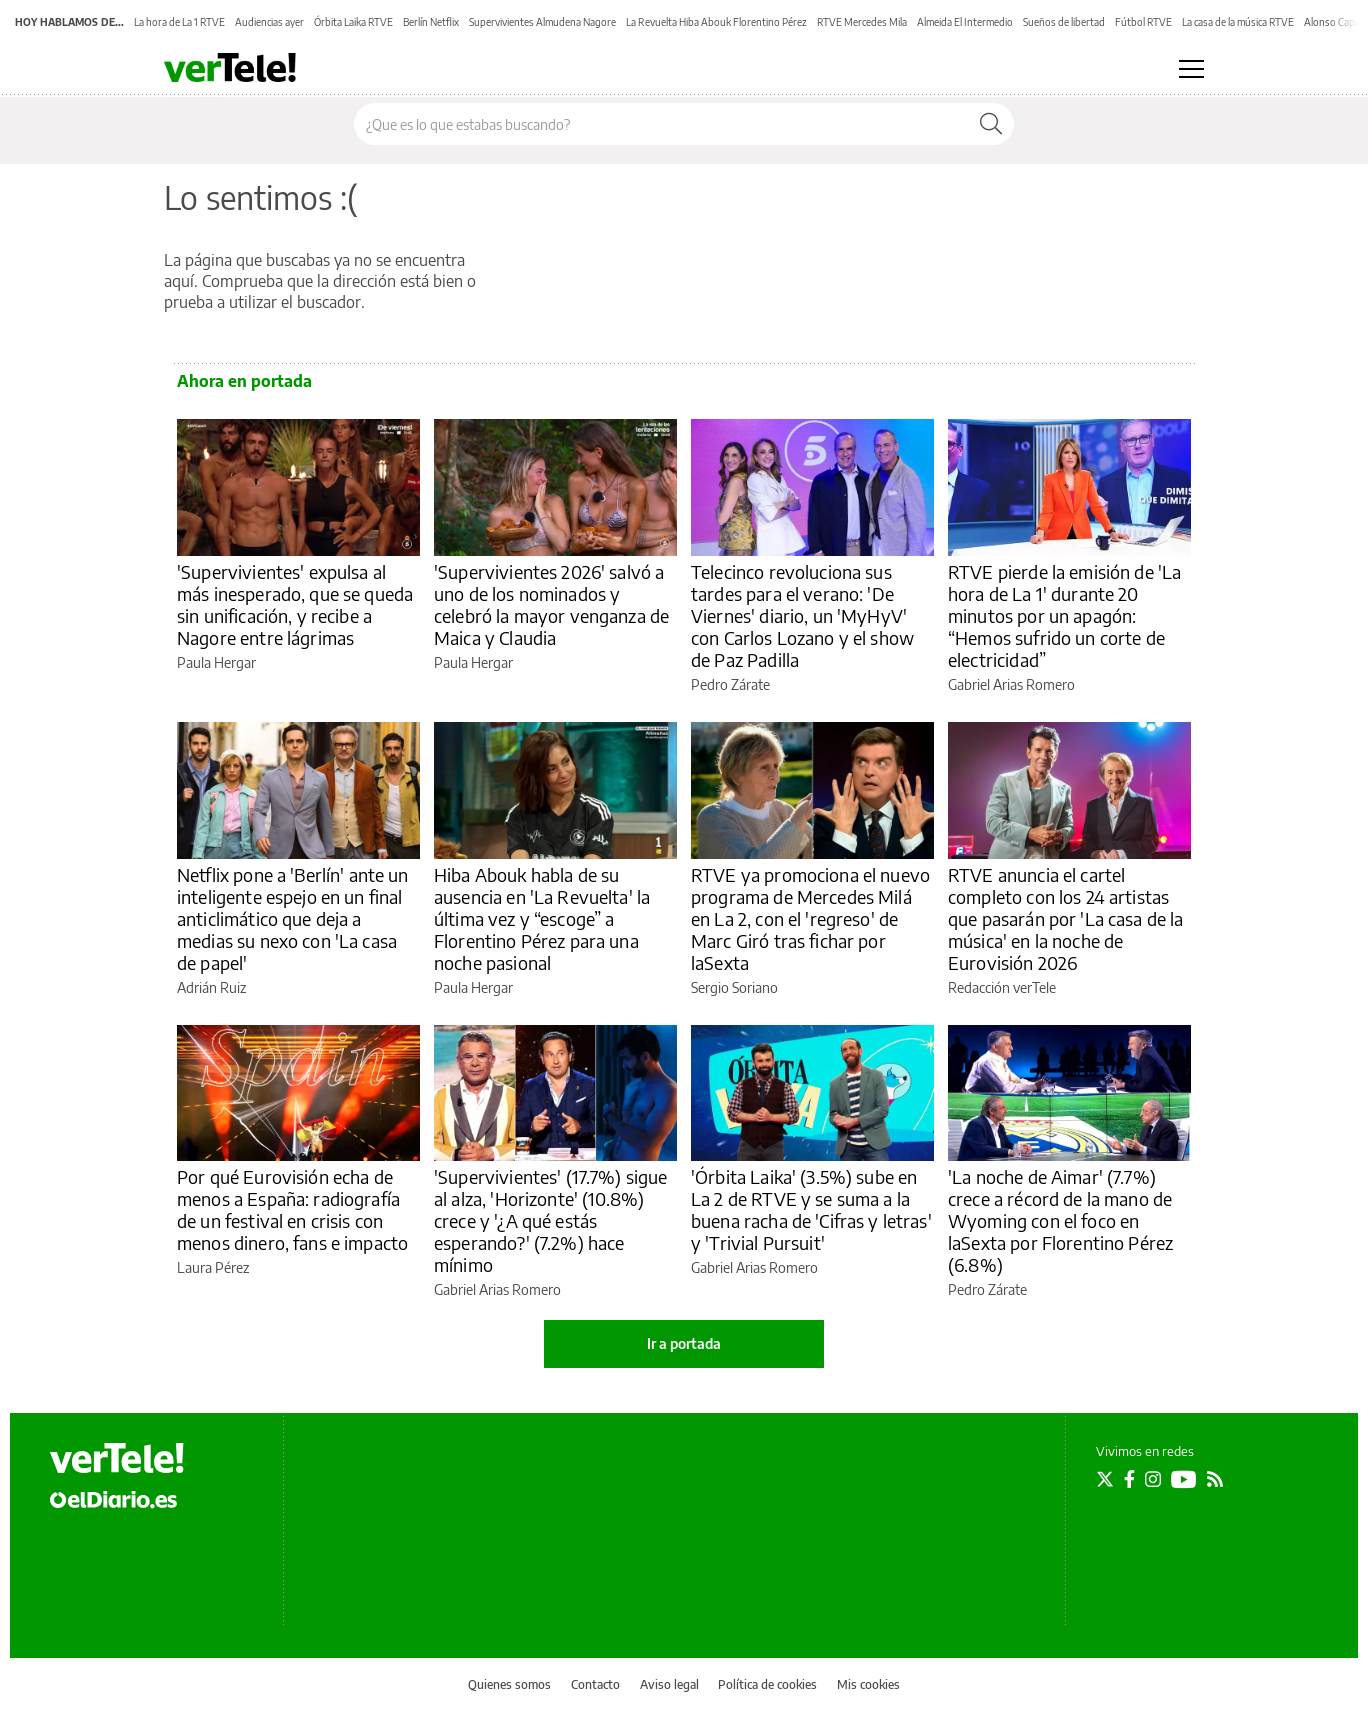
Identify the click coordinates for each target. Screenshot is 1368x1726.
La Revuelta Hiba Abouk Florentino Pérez (716, 22)
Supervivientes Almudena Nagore (542, 22)
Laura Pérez (213, 1267)
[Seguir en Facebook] (1129, 1479)
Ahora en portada (244, 381)
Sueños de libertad (1064, 22)
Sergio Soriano (734, 987)
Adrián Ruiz (211, 987)
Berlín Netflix (431, 22)
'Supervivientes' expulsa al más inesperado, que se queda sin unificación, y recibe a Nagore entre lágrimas (295, 604)
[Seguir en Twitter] (1105, 1479)
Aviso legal (669, 1684)
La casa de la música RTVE (1238, 22)
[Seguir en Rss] (1215, 1479)
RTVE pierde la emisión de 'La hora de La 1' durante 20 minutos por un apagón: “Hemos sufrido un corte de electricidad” (1064, 615)
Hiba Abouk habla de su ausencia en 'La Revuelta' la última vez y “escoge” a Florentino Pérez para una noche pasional (542, 918)
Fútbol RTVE (1143, 22)
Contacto (595, 1684)
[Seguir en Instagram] (1153, 1479)
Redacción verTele (1002, 987)
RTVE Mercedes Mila (862, 22)
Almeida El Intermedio (965, 22)
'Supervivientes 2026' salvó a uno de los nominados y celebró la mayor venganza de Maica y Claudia (551, 604)
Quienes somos (509, 1684)
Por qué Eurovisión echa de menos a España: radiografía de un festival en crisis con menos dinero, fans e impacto (292, 1209)
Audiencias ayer (269, 22)
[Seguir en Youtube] (1184, 1479)
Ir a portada (684, 1343)
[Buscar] (991, 124)
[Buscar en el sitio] (661, 124)
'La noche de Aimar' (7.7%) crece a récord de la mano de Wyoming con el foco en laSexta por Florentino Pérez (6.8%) (1060, 1220)
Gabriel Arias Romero (1011, 684)
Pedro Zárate (730, 684)
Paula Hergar (216, 662)
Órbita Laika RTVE (353, 22)
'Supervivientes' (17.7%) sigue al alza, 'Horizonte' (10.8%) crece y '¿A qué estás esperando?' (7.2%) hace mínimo (551, 1220)
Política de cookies (767, 1684)
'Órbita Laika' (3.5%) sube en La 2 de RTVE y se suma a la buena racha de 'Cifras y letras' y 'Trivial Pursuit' (811, 1209)
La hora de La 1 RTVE (179, 22)
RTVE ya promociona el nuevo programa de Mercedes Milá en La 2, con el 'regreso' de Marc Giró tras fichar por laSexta (810, 918)
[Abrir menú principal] (1191, 69)
